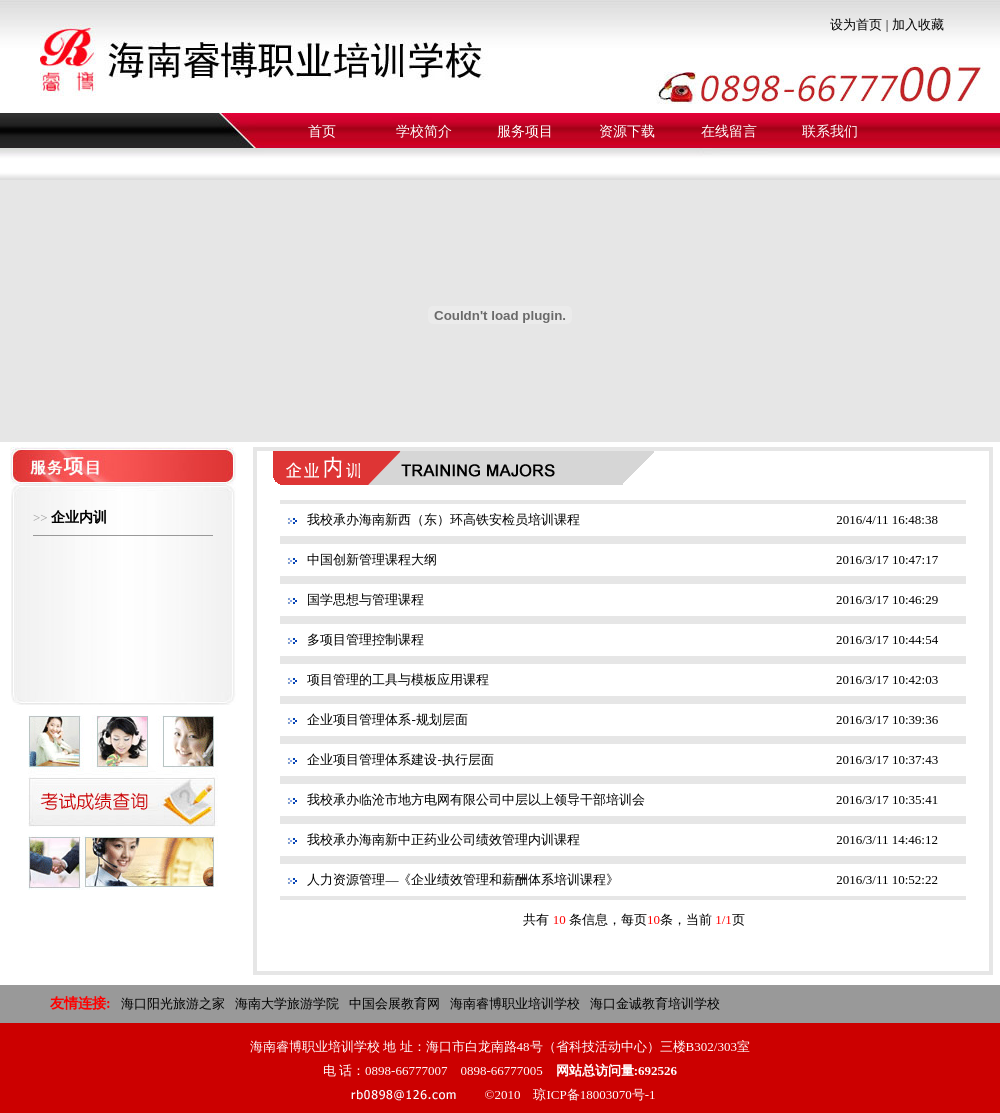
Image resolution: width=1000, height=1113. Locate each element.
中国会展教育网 (394, 1003)
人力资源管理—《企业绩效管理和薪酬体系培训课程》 (463, 879)
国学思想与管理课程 (365, 599)
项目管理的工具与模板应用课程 (398, 679)
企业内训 (79, 517)
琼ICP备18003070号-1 (594, 1094)
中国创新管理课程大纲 (372, 559)
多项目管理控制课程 (365, 639)
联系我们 (830, 131)
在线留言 (729, 131)
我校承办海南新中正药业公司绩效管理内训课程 (443, 839)
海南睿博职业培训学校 (515, 1003)
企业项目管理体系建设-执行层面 (400, 759)
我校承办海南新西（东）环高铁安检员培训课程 (443, 519)
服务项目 (525, 131)
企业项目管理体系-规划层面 (387, 719)
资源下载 (627, 131)
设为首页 (856, 24)
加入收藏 (918, 24)
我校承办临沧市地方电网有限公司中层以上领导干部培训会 (476, 799)
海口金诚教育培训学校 (655, 1003)
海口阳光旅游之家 (173, 1003)
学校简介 (424, 131)
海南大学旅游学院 (287, 1003)
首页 (322, 131)
